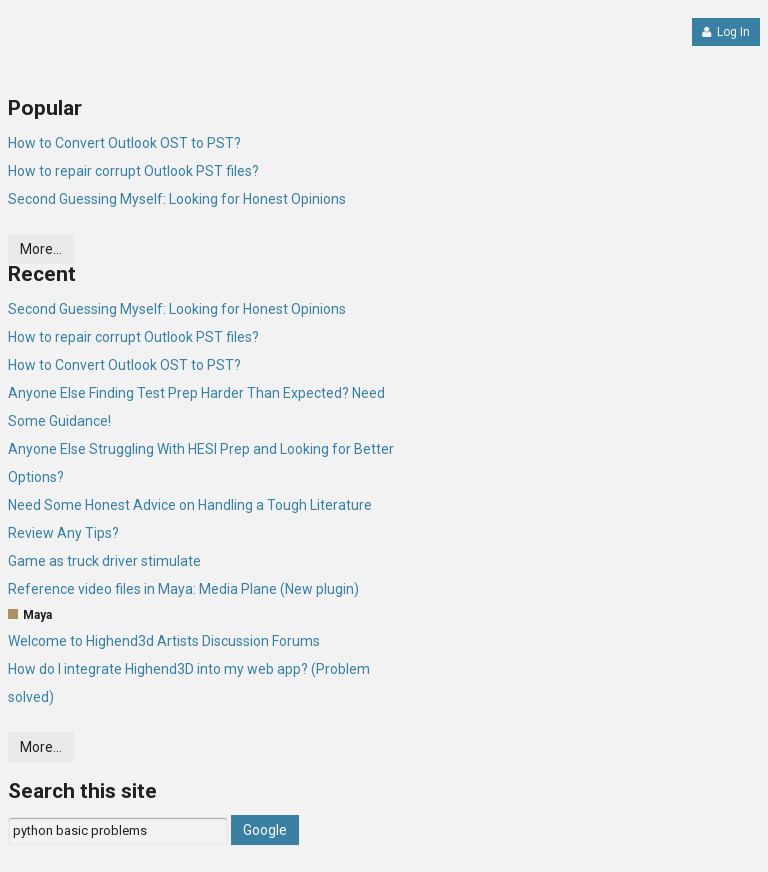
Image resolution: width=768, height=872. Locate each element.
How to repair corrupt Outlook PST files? (133, 171)
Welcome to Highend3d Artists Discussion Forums (164, 641)
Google (265, 830)
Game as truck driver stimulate (104, 561)
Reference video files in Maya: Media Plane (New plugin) (183, 589)
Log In (726, 32)
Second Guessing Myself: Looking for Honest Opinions (177, 199)
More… (41, 249)
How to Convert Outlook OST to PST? (124, 143)
